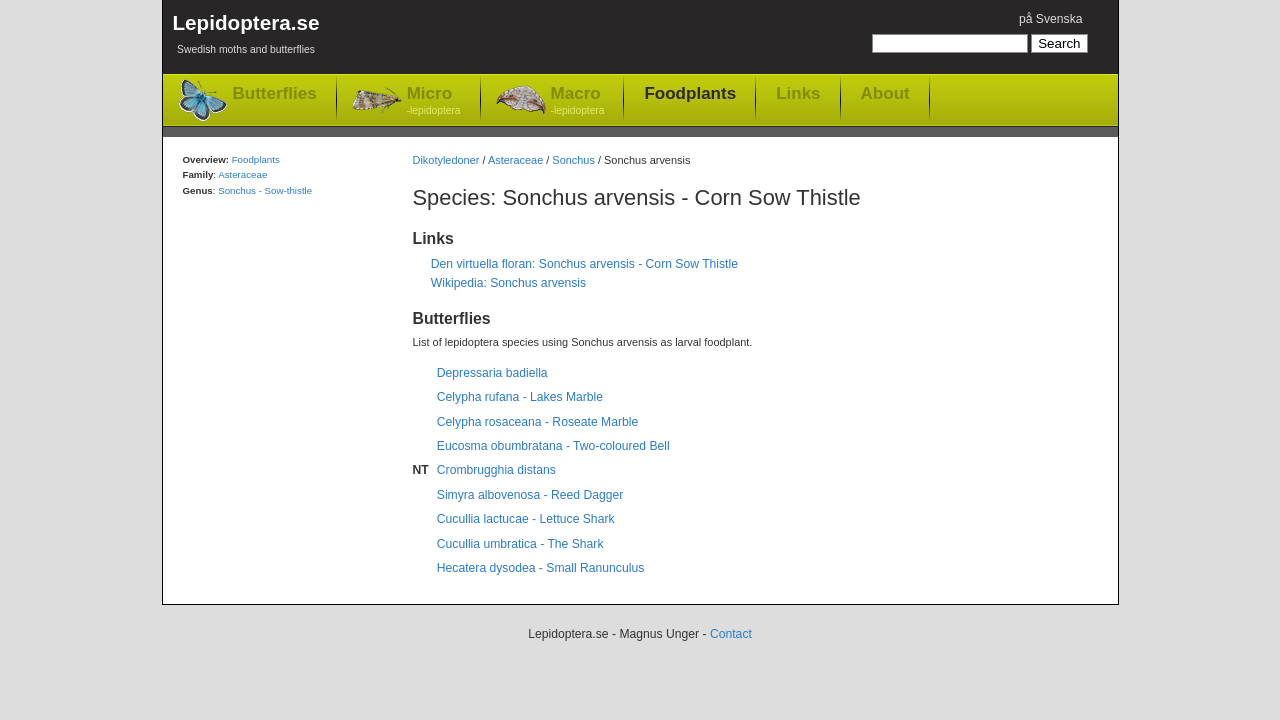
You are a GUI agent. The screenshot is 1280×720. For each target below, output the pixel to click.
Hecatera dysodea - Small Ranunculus (540, 568)
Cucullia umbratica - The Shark (520, 544)
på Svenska (1051, 19)
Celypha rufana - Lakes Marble (520, 397)
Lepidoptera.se (246, 37)
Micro (434, 101)
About (885, 93)
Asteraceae (515, 160)
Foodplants (690, 93)
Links (798, 93)
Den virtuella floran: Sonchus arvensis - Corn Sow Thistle (584, 264)
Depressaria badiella (492, 373)
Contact (731, 634)
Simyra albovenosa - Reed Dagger (530, 495)
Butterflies (275, 93)
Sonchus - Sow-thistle (265, 190)
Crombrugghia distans (496, 470)
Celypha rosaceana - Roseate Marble (537, 422)
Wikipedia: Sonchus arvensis (508, 283)
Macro (578, 101)
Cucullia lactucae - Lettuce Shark (526, 519)
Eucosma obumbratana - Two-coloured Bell (553, 446)
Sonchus (573, 160)
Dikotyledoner (446, 160)
